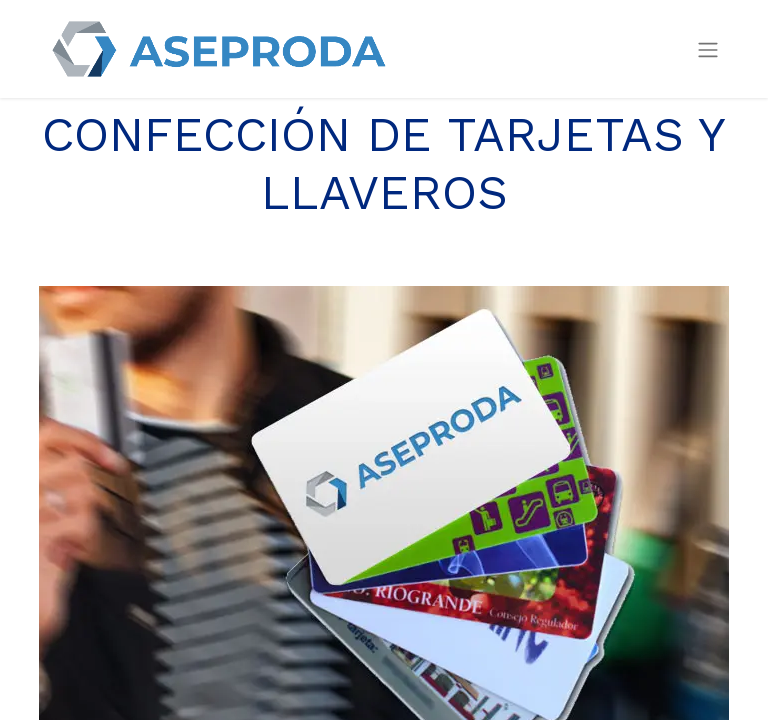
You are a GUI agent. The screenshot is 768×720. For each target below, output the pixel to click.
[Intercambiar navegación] (708, 49)
